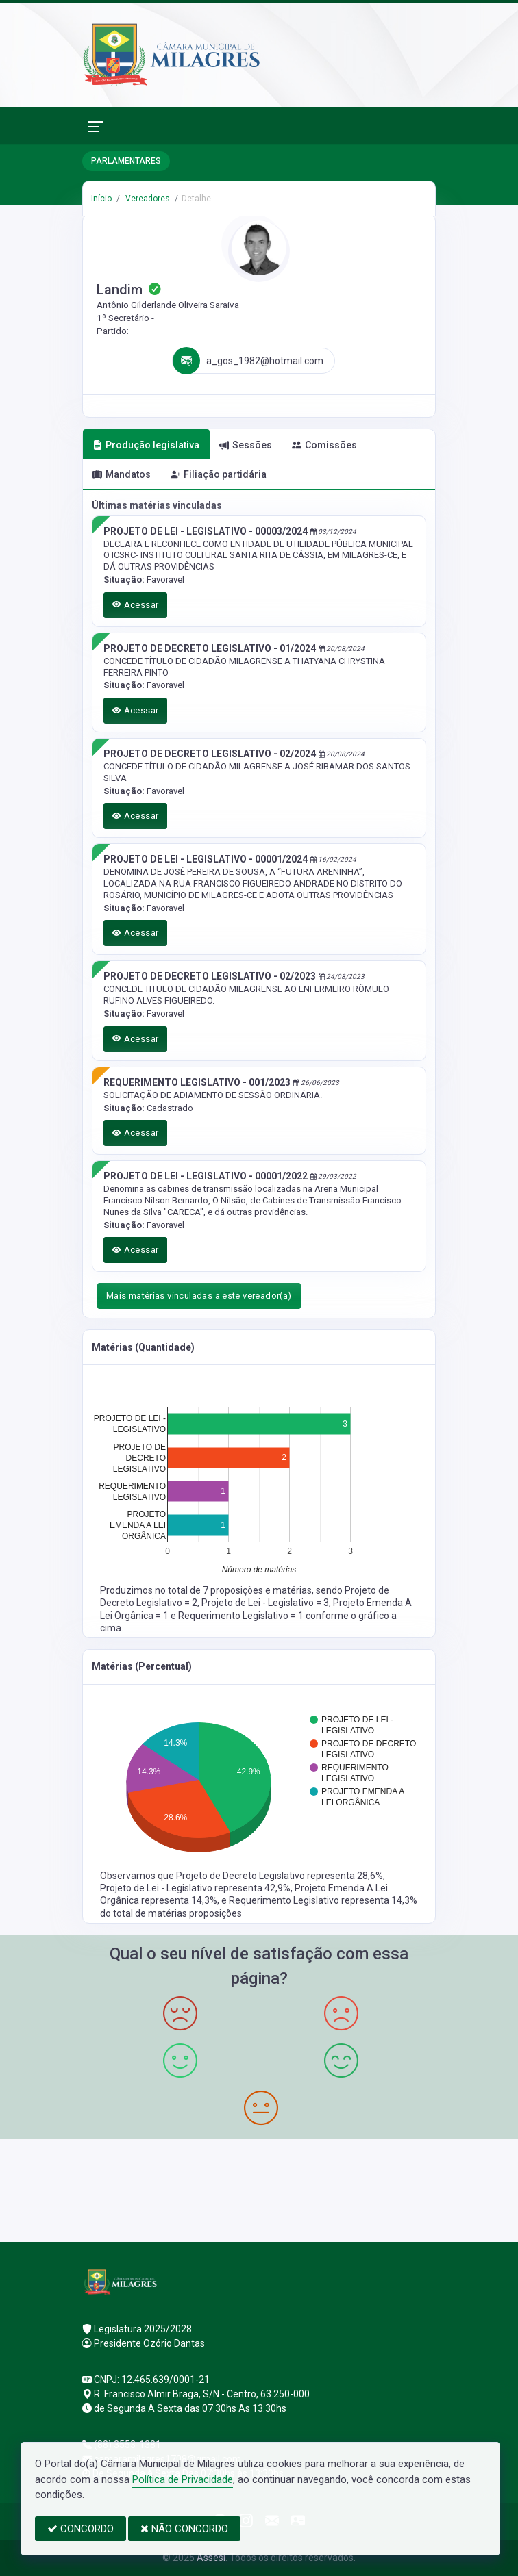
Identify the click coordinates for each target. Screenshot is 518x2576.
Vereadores (146, 198)
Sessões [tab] (245, 444)
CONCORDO (80, 2529)
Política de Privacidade (182, 2479)
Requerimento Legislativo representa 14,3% (323, 1900)
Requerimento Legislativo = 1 (242, 1615)
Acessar (135, 605)
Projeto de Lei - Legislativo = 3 (265, 1602)
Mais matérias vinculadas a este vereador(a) (199, 1295)
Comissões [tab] (324, 444)
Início (101, 198)
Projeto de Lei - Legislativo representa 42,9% (195, 1888)
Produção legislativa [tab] (145, 444)
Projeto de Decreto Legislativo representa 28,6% (279, 1875)
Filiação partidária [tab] (219, 474)
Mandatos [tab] (121, 474)
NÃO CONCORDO (184, 2529)
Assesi (211, 2557)
